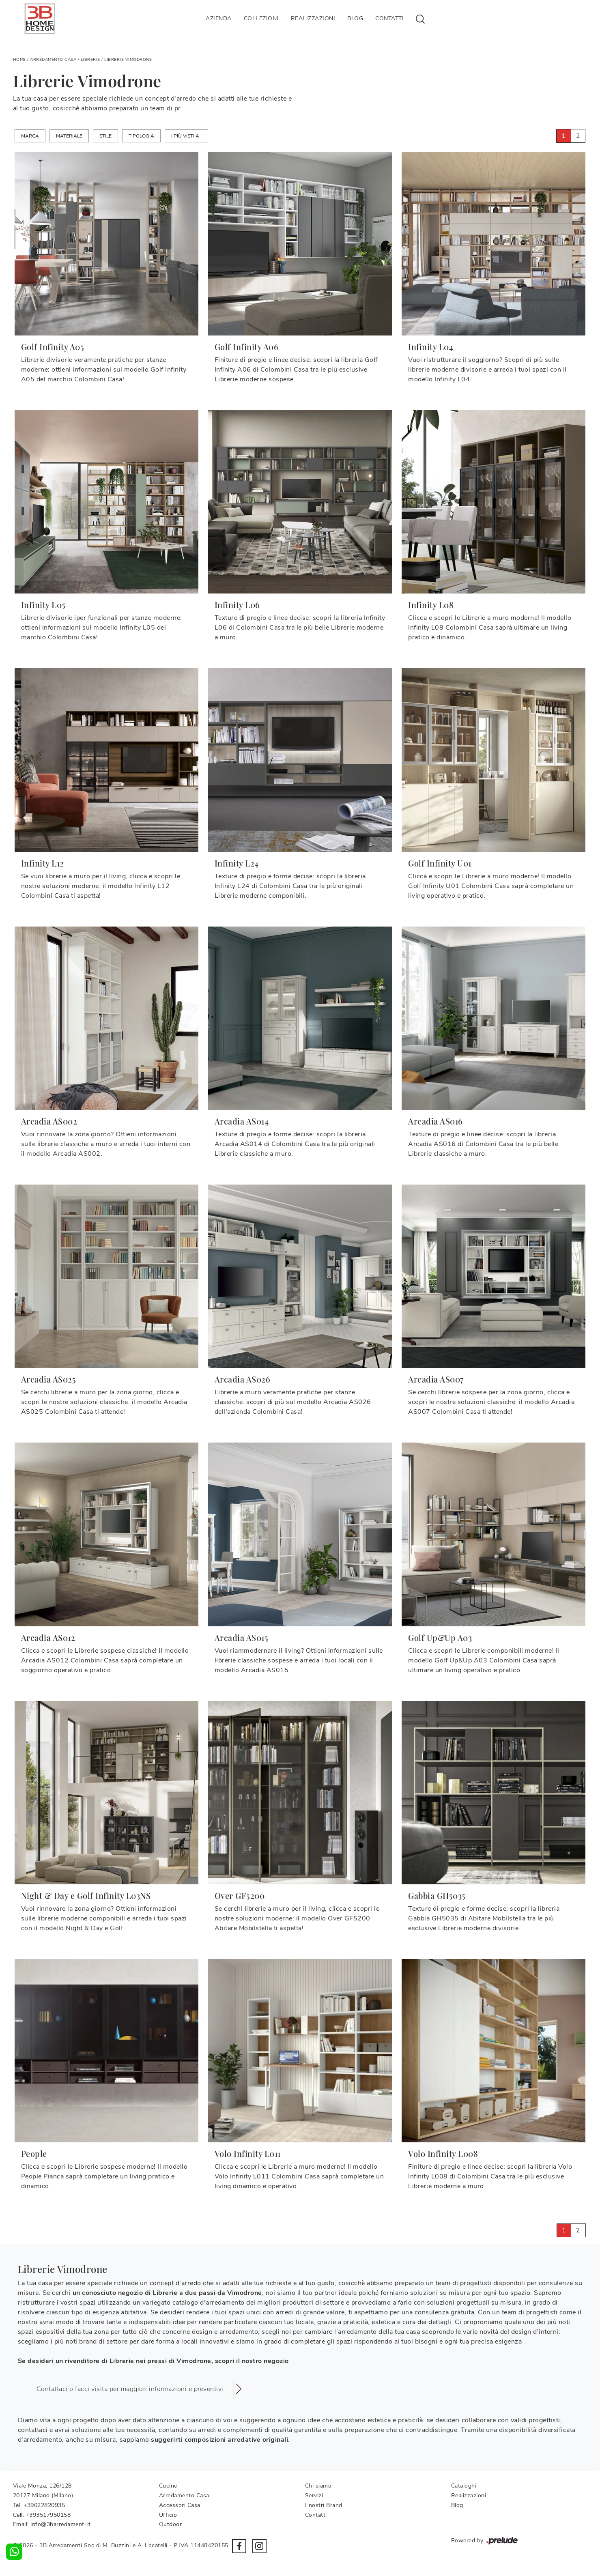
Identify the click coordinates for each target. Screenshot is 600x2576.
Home (19, 59)
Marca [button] (30, 136)
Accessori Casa (179, 2505)
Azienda (219, 18)
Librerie (90, 59)
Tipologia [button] (141, 136)
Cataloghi (464, 2486)
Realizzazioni (313, 18)
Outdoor (170, 2524)
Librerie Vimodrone (128, 59)
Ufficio (168, 2515)
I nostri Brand (323, 2505)
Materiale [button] (69, 136)
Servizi (314, 2495)
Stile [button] (105, 136)
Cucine (168, 2486)
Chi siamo (318, 2486)
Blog (355, 18)
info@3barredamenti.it (60, 2524)
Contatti (389, 18)
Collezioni (261, 18)
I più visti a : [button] (186, 136)
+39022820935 (44, 2505)
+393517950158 (48, 2515)
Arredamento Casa (53, 59)
